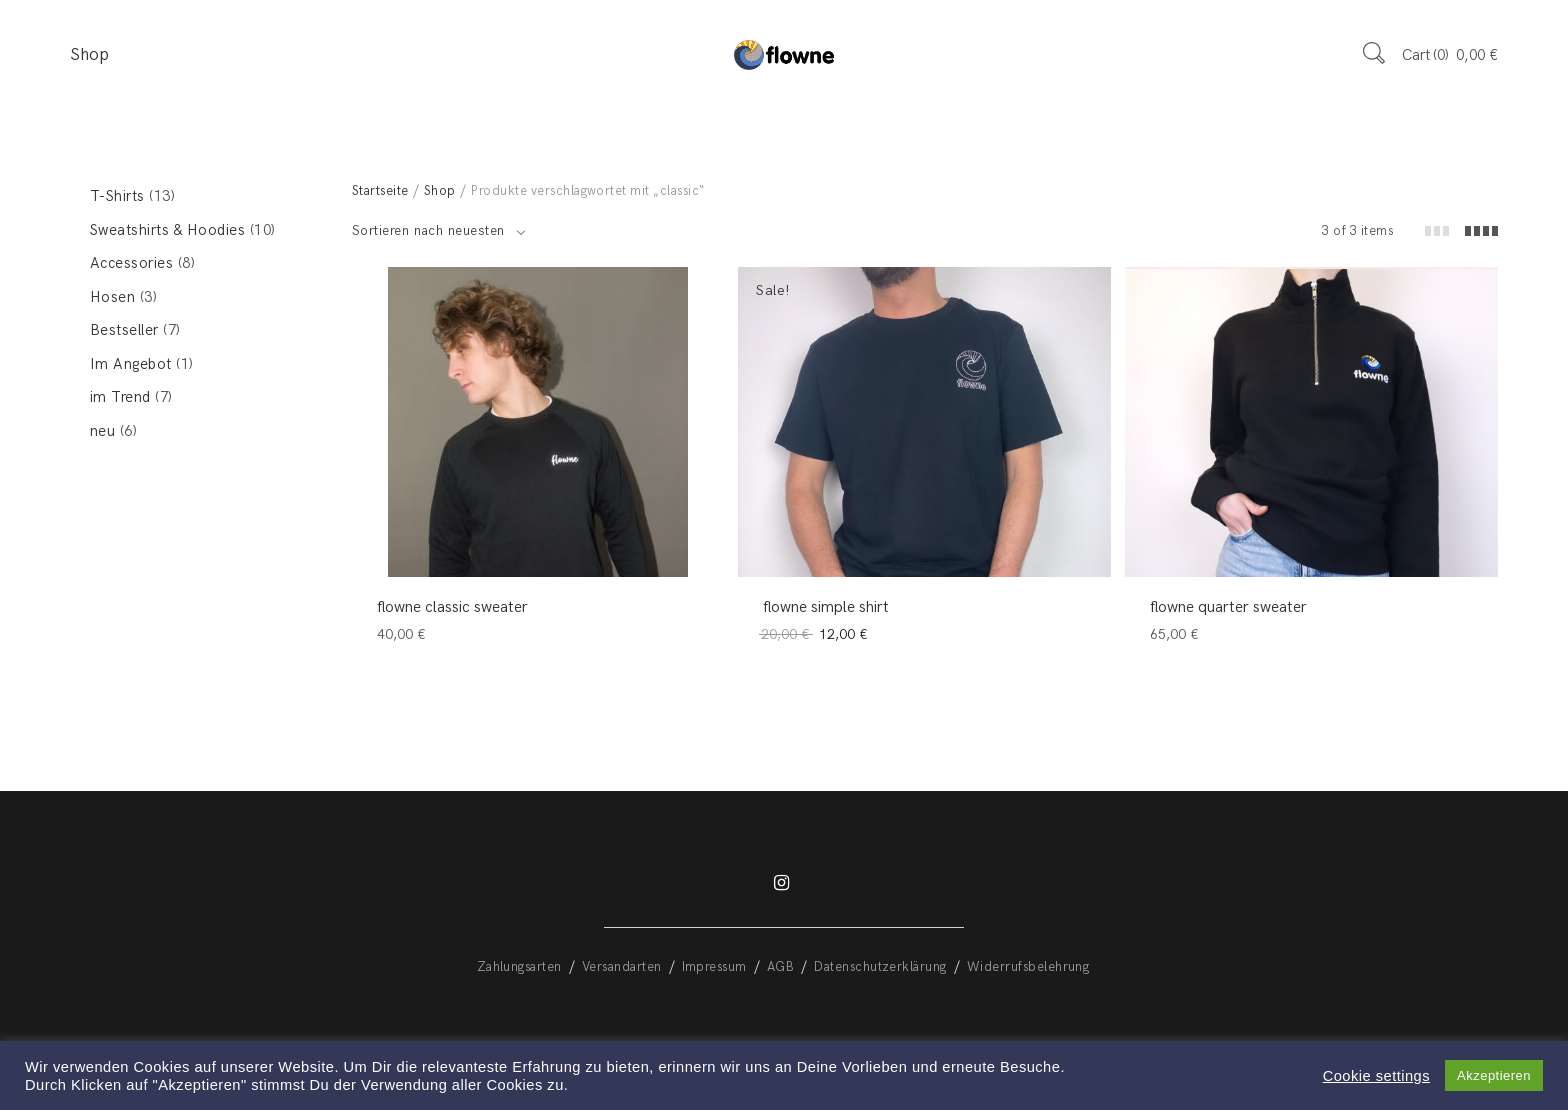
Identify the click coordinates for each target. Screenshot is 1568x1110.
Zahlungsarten (519, 967)
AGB (780, 967)
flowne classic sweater (452, 607)
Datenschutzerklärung (880, 967)
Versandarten (622, 967)
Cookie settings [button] (1376, 1076)
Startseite (380, 191)
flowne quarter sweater (1228, 607)
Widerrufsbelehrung (1028, 967)
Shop (89, 55)
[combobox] (438, 231)
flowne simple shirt (826, 607)
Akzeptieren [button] (1494, 1075)
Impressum (714, 967)
